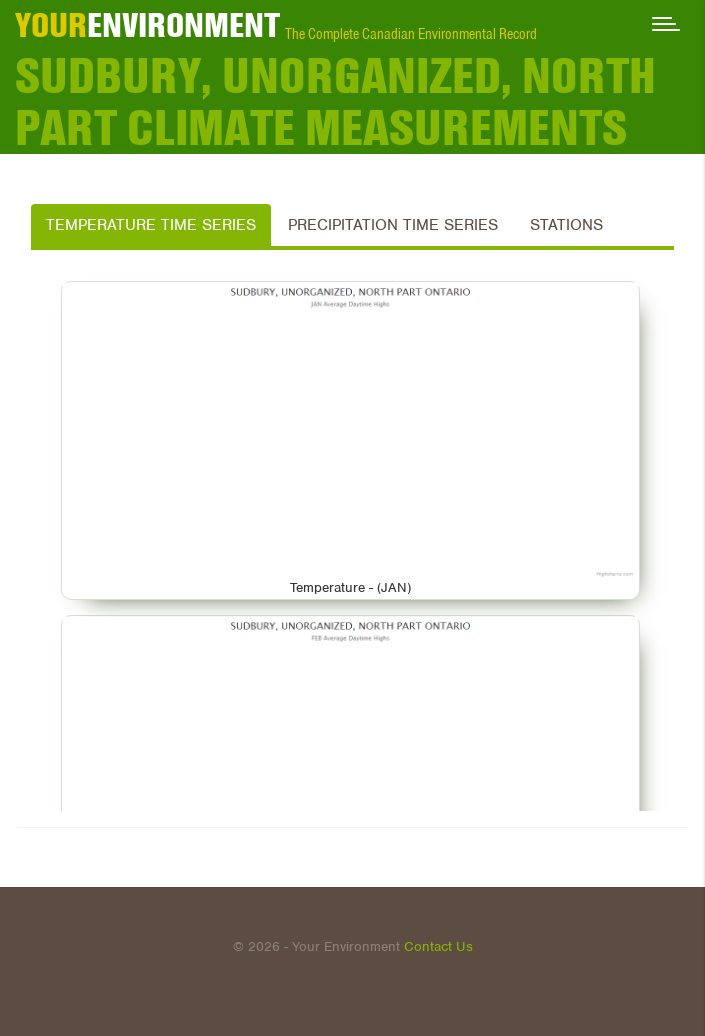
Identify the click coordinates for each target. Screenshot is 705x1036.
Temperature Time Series (151, 225)
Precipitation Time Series (393, 225)
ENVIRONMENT (147, 25)
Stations (566, 225)
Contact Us (438, 946)
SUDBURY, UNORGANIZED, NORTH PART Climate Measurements (335, 102)
